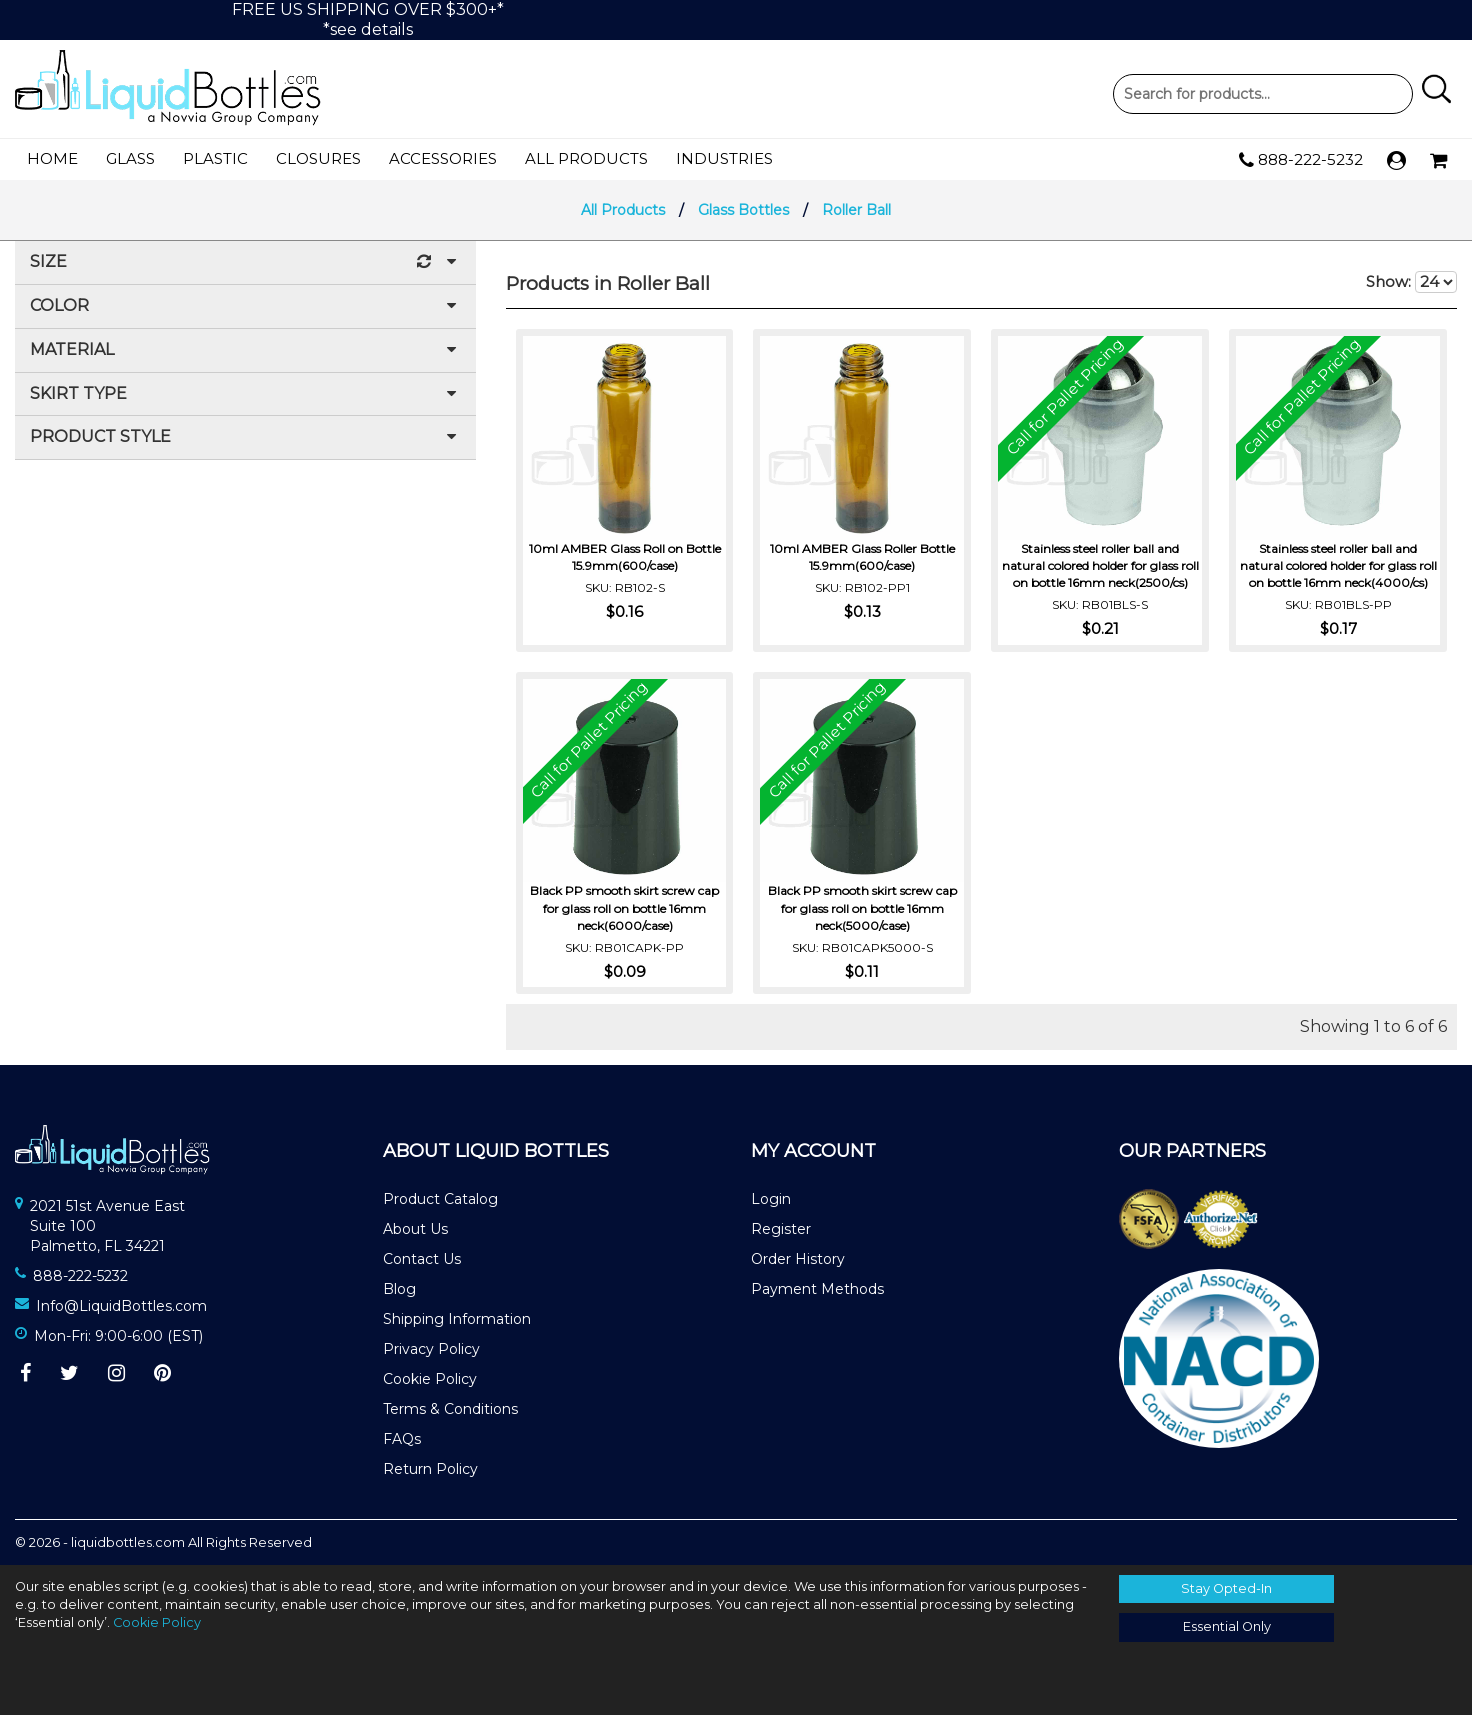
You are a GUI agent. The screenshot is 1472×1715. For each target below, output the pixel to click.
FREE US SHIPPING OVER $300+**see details (368, 19)
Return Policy (430, 1469)
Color (245, 306)
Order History (798, 1259)
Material (245, 350)
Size (245, 262)
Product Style (245, 437)
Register (781, 1229)
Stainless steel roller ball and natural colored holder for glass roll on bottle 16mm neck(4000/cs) (1338, 564)
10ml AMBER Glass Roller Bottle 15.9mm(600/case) (862, 556)
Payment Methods (817, 1289)
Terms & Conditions (450, 1409)
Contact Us (422, 1259)
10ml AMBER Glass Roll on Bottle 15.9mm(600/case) (625, 556)
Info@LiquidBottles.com (121, 1306)
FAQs (402, 1439)
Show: (1411, 282)
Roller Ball (856, 210)
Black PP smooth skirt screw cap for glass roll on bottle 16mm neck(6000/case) (624, 906)
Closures (318, 158)
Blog (399, 1289)
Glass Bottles (743, 210)
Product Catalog (440, 1199)
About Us (415, 1229)
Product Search (1263, 94)
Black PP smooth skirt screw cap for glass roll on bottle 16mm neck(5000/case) (862, 906)
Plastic (215, 158)
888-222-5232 (1301, 160)
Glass (130, 158)
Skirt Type (245, 394)
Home (52, 158)
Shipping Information (457, 1319)
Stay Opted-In (1226, 1588)
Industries (724, 158)
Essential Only (1227, 1626)
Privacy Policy (431, 1349)
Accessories (443, 158)
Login (771, 1199)
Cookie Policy (430, 1379)
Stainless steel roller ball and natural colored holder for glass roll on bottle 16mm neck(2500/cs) (1100, 564)
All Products (586, 158)
